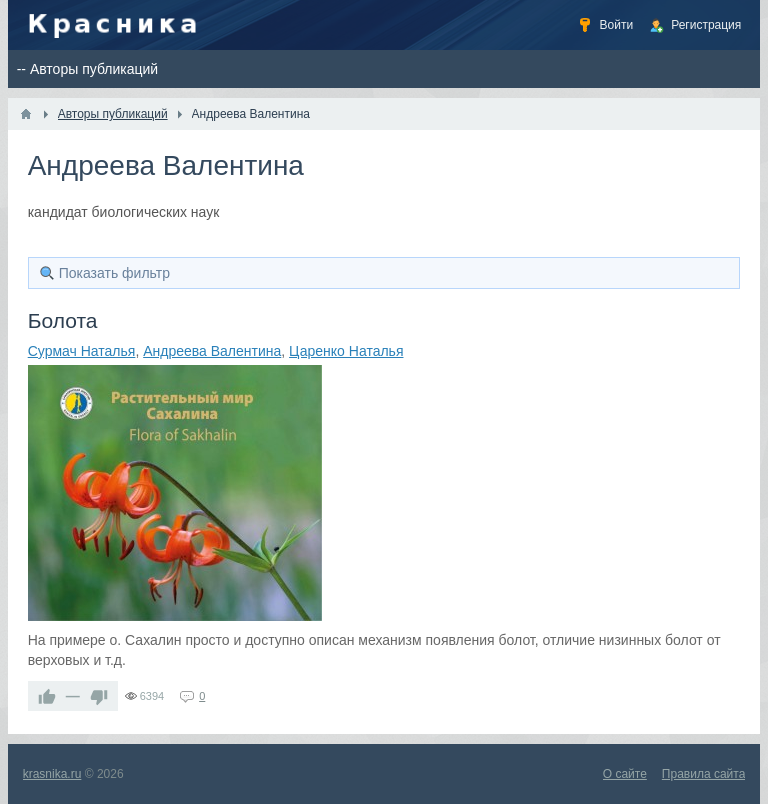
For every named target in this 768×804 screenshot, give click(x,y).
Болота (63, 320)
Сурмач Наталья (82, 351)
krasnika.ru (52, 774)
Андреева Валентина (212, 351)
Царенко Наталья (346, 351)
